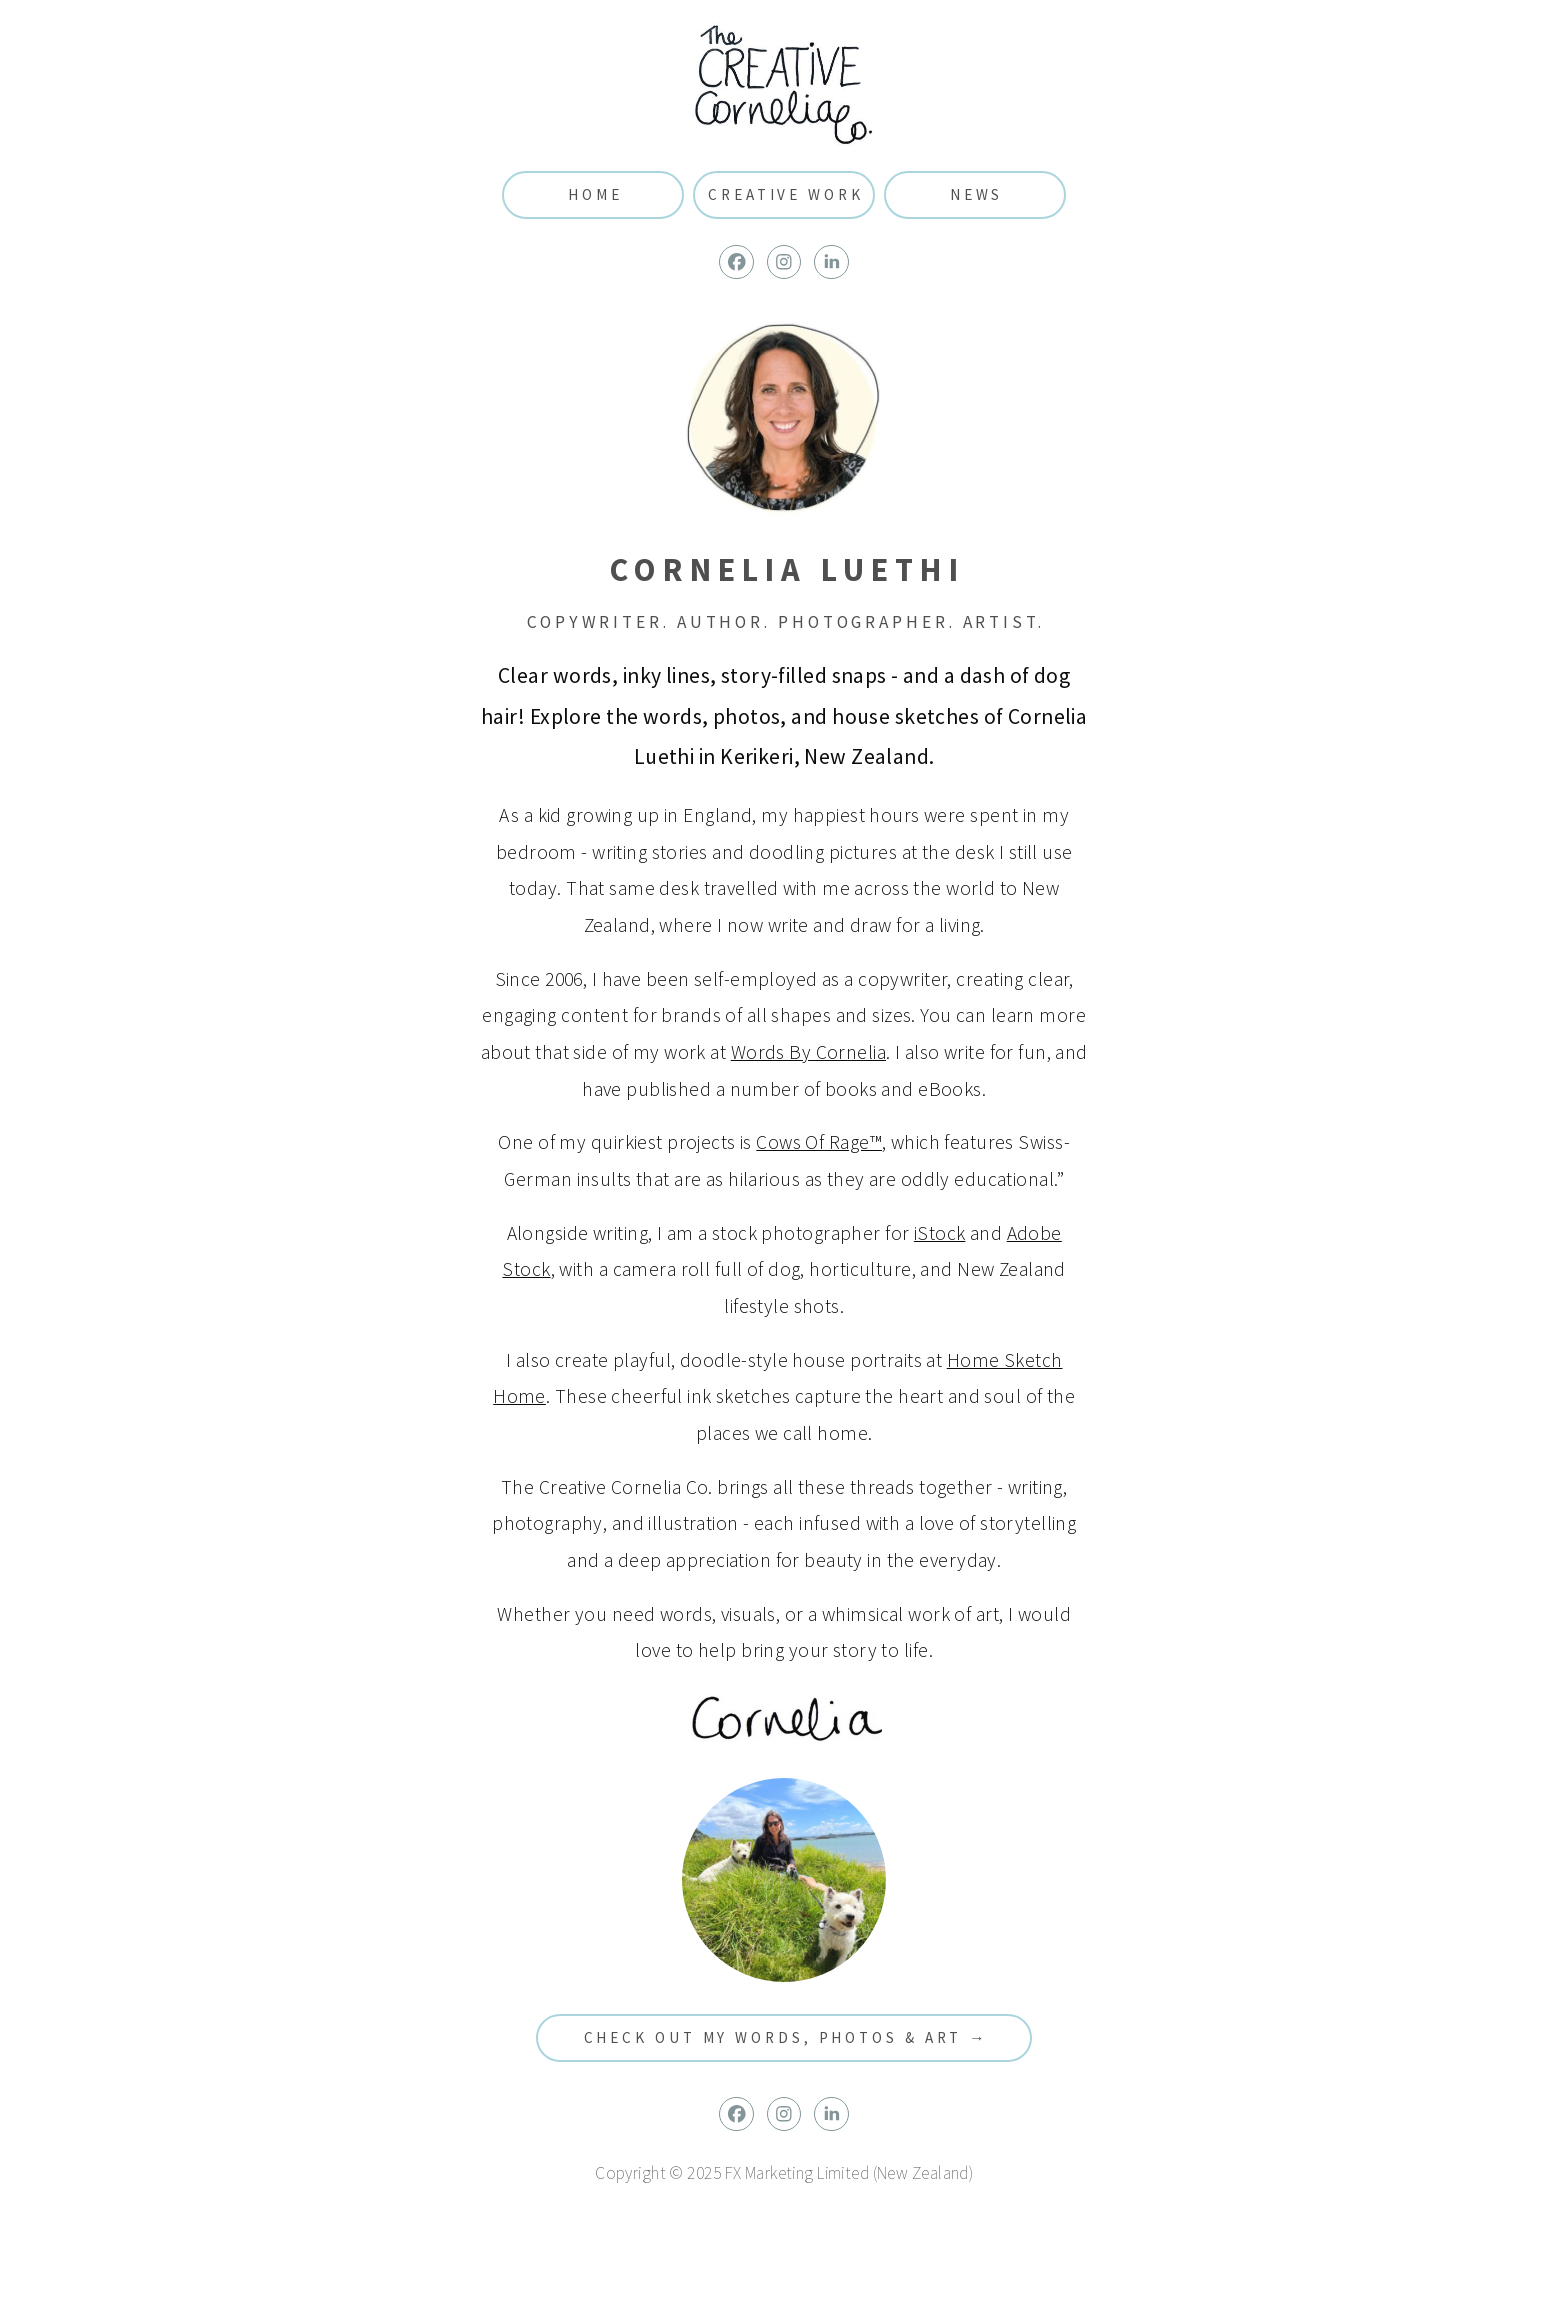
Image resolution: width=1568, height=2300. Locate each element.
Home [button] (595, 194)
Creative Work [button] (786, 194)
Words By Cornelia (808, 1052)
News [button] (977, 194)
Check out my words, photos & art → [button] (786, 2037)
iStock (940, 1233)
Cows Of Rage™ (819, 1142)
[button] (736, 262)
